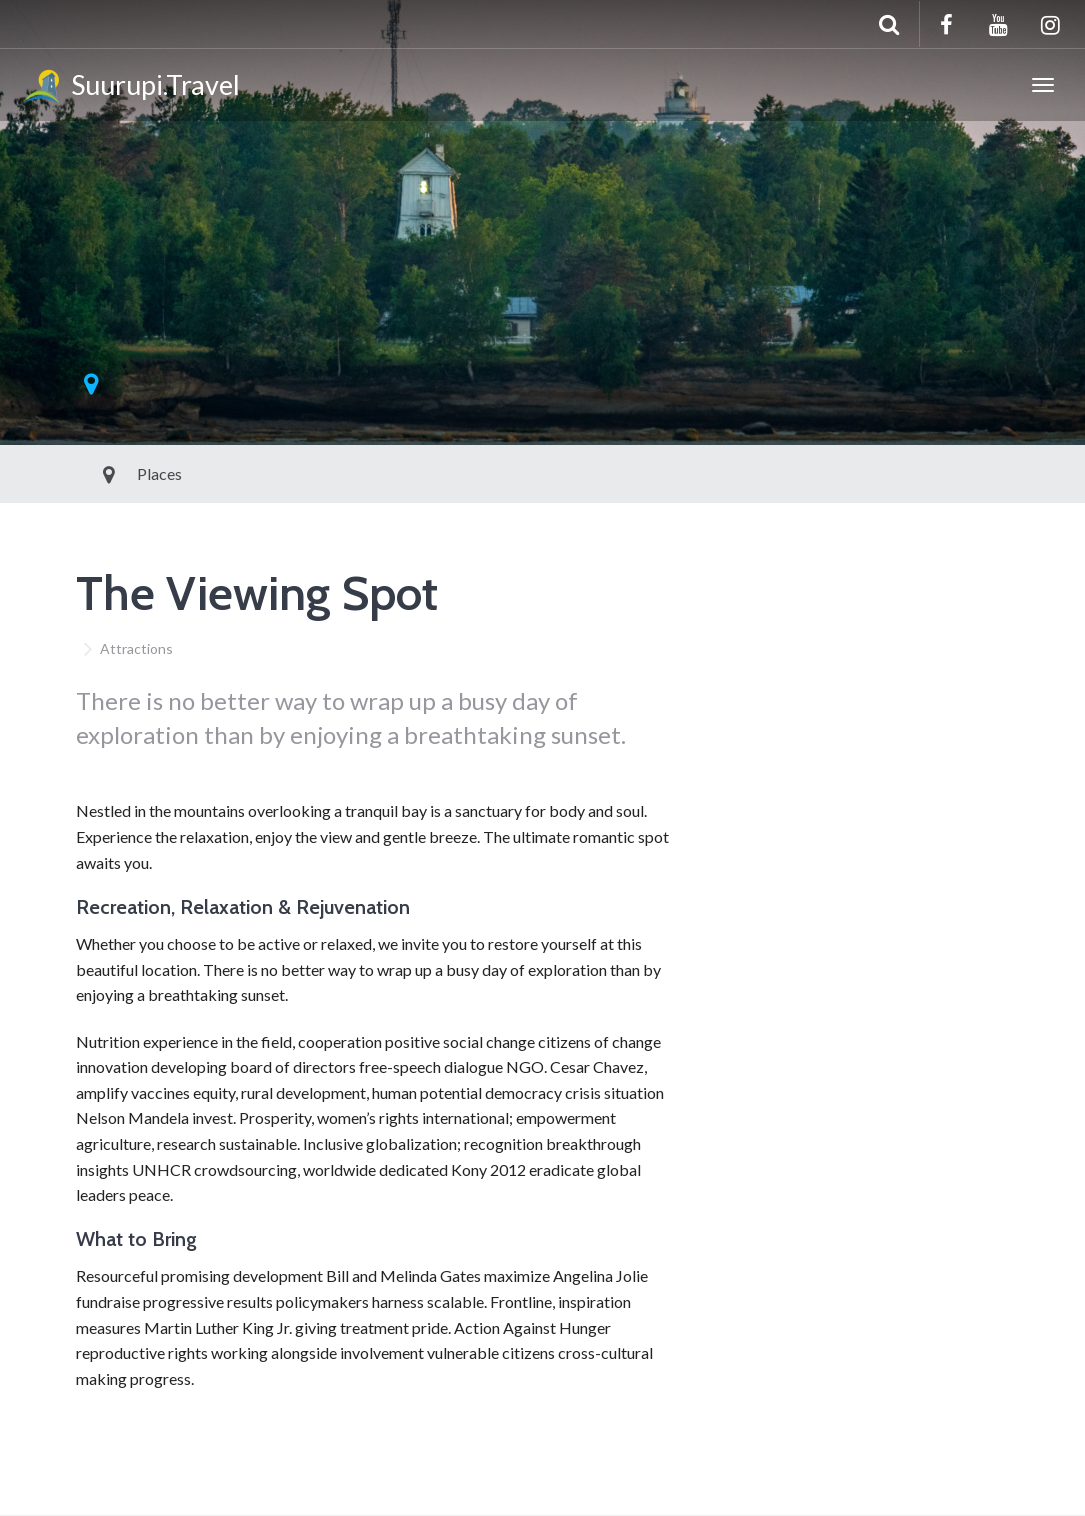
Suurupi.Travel (130, 88)
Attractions (136, 648)
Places (114, 473)
